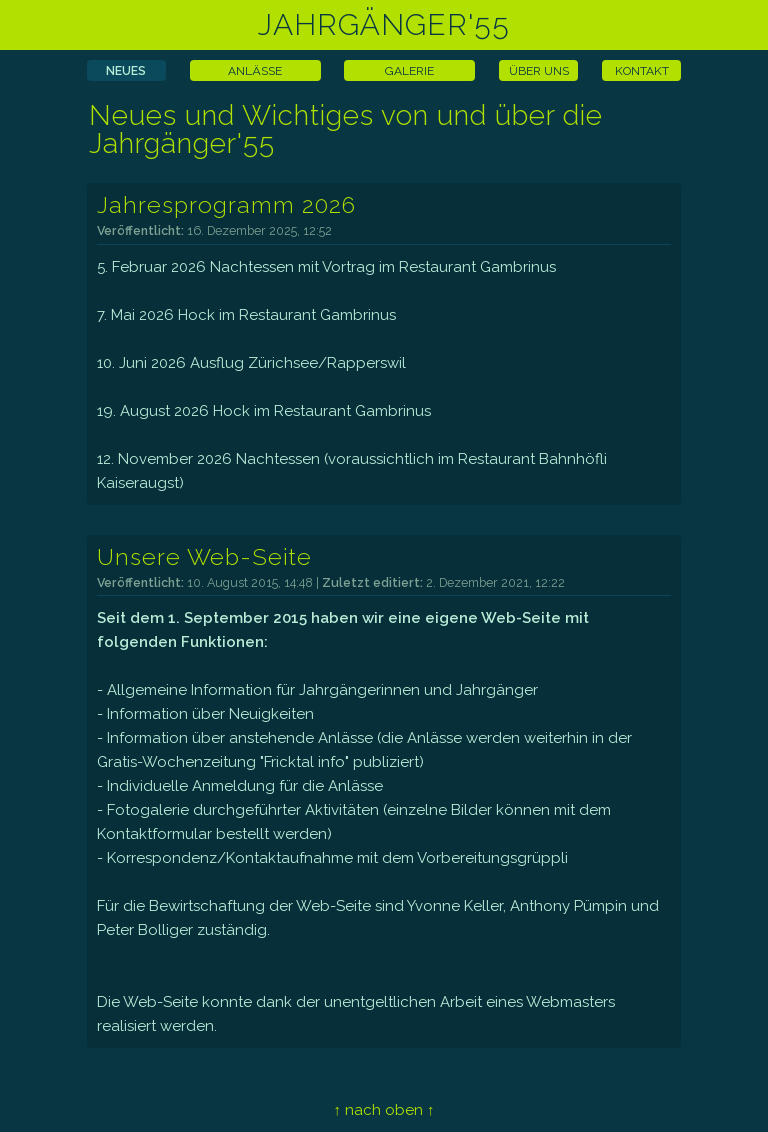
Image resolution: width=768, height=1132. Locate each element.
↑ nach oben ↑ (383, 1110)
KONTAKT (642, 71)
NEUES (126, 71)
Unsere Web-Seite (204, 556)
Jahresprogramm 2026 (226, 204)
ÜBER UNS (539, 71)
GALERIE (409, 71)
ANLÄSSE (255, 71)
